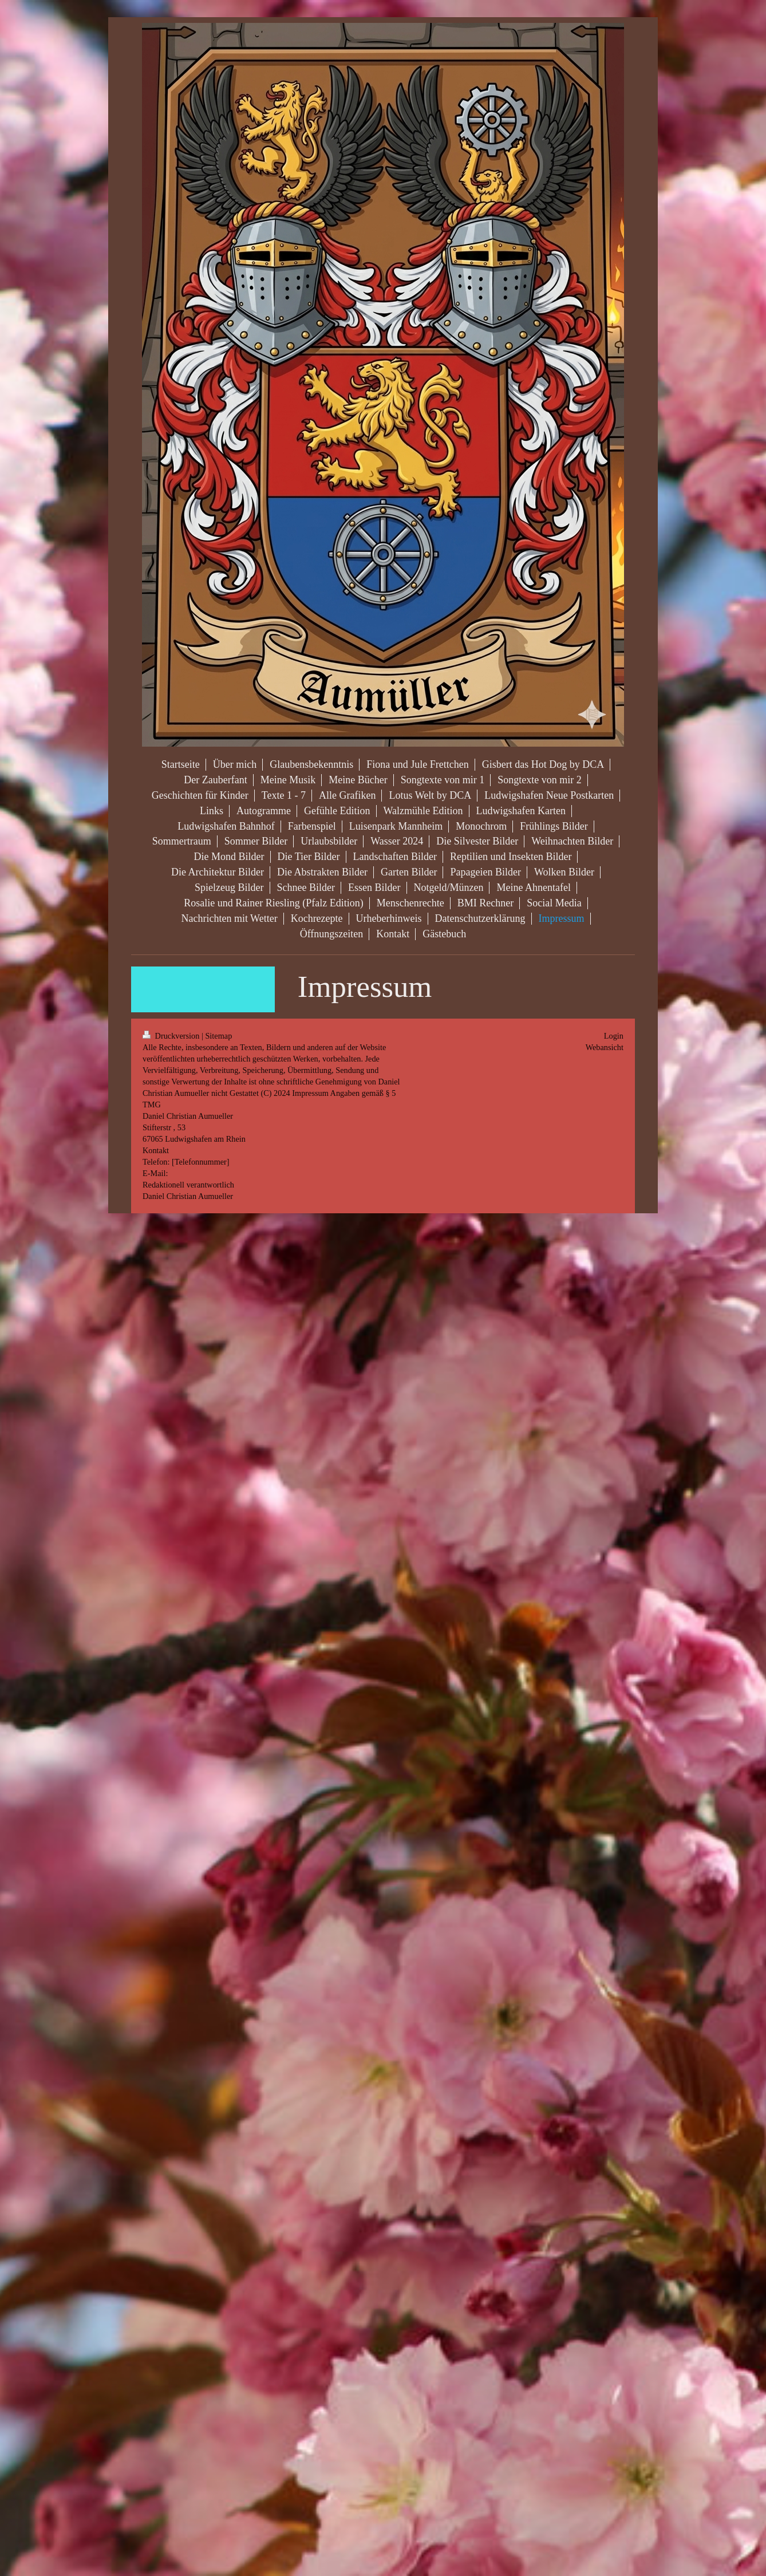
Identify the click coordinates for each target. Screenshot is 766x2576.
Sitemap (218, 1035)
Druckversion (172, 1035)
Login (613, 1035)
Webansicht (604, 1047)
